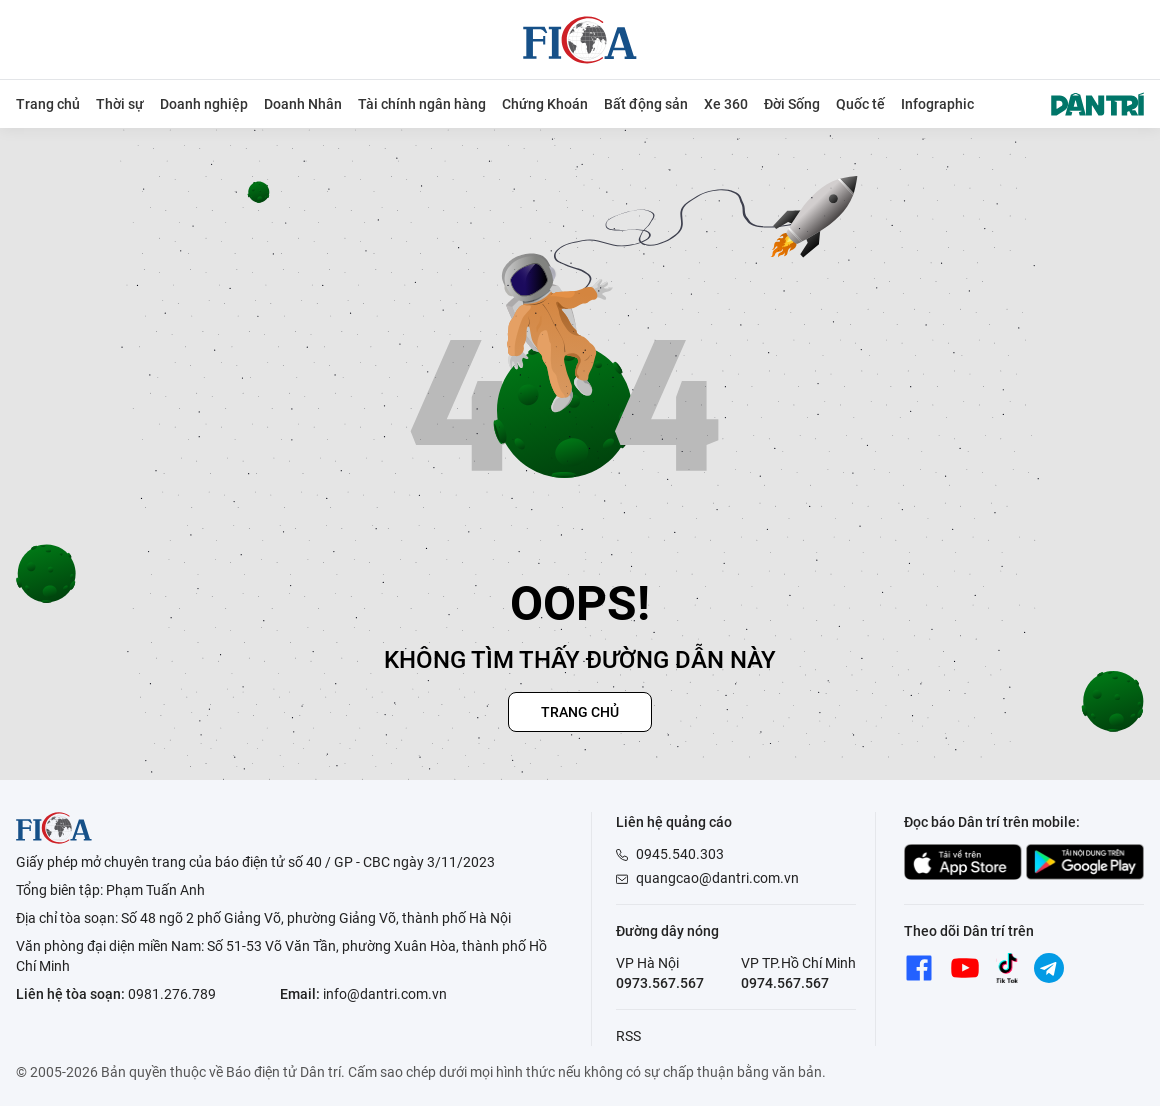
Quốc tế (860, 104)
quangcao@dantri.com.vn (717, 878)
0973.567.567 (660, 983)
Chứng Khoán (545, 104)
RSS (628, 1036)
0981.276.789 (172, 994)
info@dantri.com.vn (385, 994)
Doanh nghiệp (204, 104)
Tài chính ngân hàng (422, 104)
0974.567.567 (785, 983)
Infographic (937, 104)
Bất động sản (646, 104)
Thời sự (120, 104)
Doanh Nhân (303, 104)
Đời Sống (792, 104)
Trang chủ (48, 104)
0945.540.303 (680, 854)
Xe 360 (726, 104)
